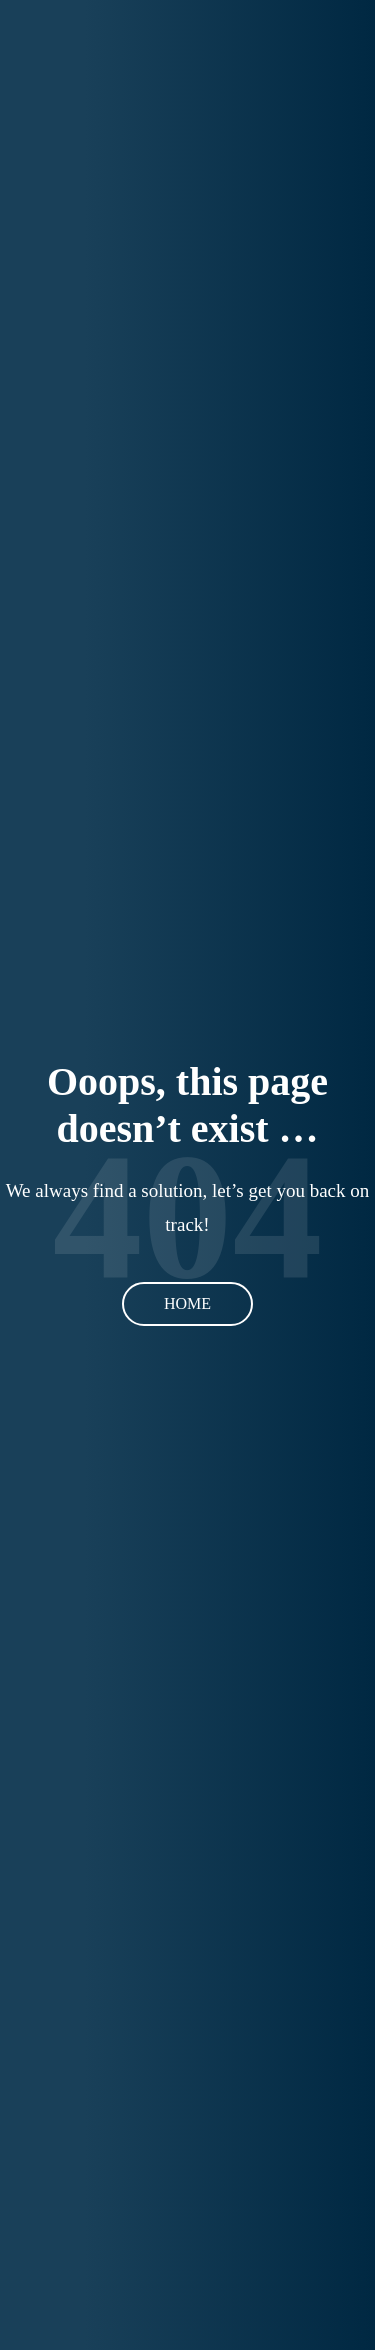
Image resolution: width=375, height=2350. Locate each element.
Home (187, 1303)
